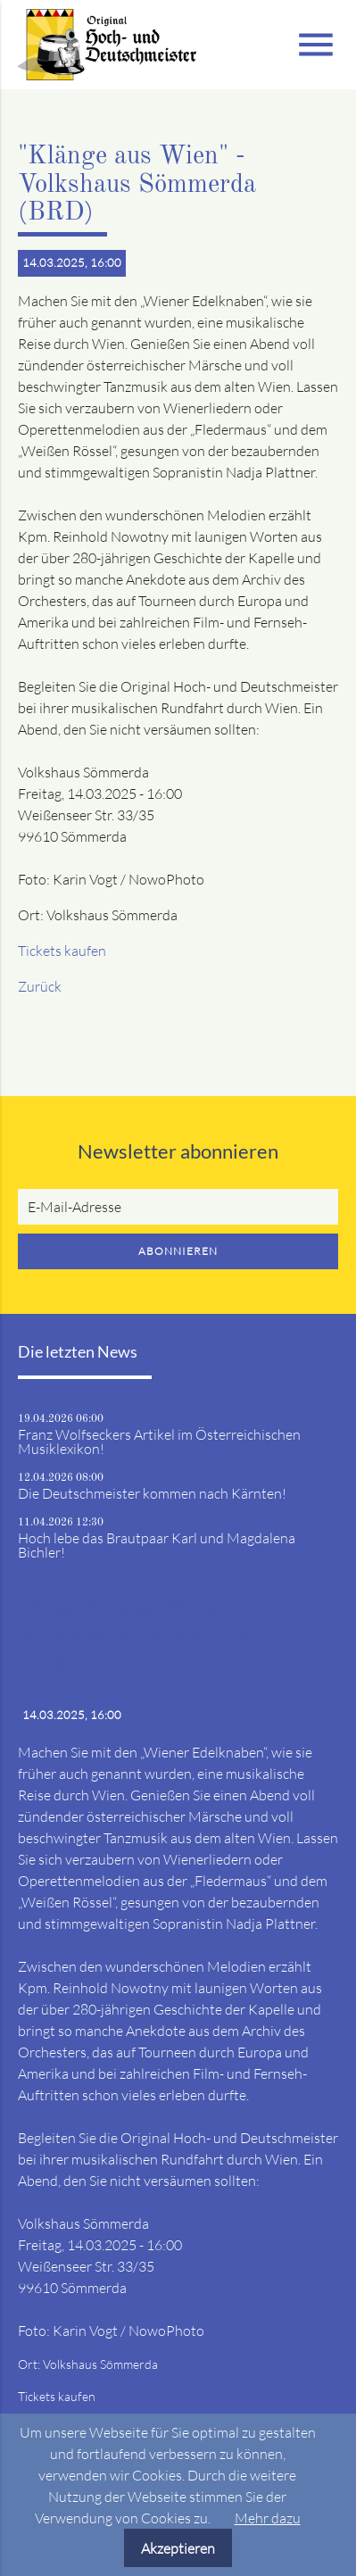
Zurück (40, 986)
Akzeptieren (178, 2548)
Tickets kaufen (62, 951)
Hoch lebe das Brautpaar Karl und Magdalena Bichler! (156, 1545)
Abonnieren (178, 1251)
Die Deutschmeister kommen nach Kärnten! (152, 1493)
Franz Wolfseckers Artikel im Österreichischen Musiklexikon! (159, 1441)
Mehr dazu (268, 2518)
